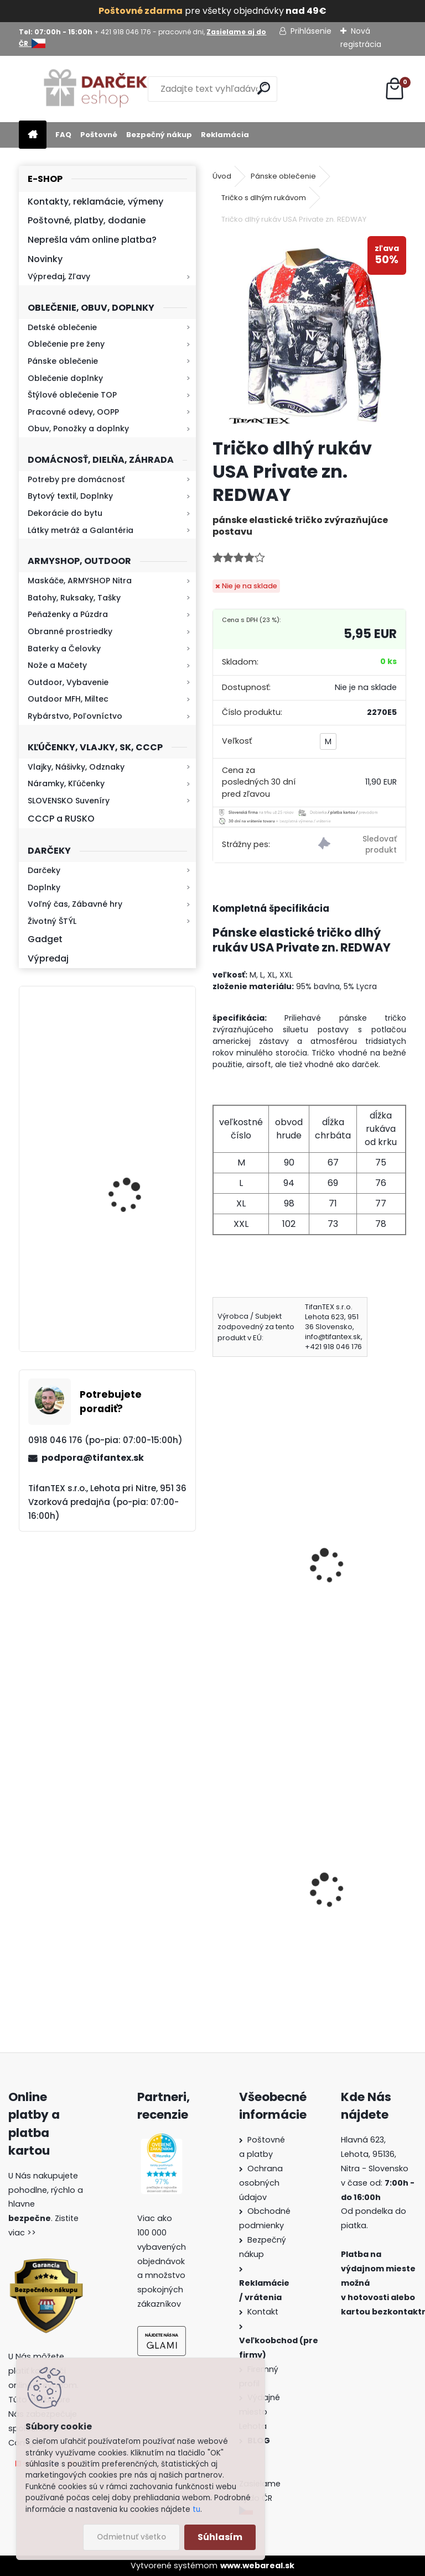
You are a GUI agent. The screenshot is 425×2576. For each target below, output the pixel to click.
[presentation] (217, 1550)
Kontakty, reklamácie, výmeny (95, 201)
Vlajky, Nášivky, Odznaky (76, 766)
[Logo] (95, 89)
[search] (263, 88)
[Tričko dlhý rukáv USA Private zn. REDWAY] (309, 332)
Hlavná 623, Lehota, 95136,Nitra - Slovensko (374, 2154)
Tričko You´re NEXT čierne (360, 1535)
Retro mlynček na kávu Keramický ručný (136, 1163)
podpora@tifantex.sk (93, 1457)
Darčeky (44, 870)
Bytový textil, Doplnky (70, 495)
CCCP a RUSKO (61, 818)
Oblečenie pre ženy (66, 343)
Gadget (45, 939)
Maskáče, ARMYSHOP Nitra (80, 580)
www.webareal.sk (257, 2565)
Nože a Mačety (57, 665)
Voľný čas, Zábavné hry (75, 904)
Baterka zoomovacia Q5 (138, 1293)
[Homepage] (32, 135)
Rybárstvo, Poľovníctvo (75, 716)
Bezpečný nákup (159, 134)
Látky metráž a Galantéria (80, 530)
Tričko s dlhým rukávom (263, 197)
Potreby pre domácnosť (76, 479)
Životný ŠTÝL (52, 921)
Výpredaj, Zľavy (59, 276)
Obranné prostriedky (70, 631)
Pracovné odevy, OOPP (73, 411)
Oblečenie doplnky (65, 378)
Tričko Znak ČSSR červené (256, 1535)
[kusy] (231, 1641)
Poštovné (98, 134)
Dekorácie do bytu (65, 513)
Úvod (221, 176)
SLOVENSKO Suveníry (69, 800)
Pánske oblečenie (63, 361)
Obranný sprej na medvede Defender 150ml (357, 1913)
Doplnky (44, 887)
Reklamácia (225, 134)
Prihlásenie (311, 30)
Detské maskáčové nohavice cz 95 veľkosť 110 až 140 (257, 1886)
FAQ (63, 134)
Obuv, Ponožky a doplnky (78, 428)
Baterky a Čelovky (64, 648)
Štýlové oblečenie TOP (72, 394)
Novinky (45, 259)
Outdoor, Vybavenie (68, 682)
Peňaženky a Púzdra (68, 614)
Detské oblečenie (62, 327)
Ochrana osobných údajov (261, 2183)
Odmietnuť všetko (131, 2537)
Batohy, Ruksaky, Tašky (74, 597)
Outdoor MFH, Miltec (68, 698)
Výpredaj (48, 958)
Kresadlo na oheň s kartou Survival (129, 1065)
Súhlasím (220, 2537)
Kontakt (264, 2311)
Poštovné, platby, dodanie (87, 220)
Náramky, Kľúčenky (66, 783)
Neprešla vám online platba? (92, 239)
